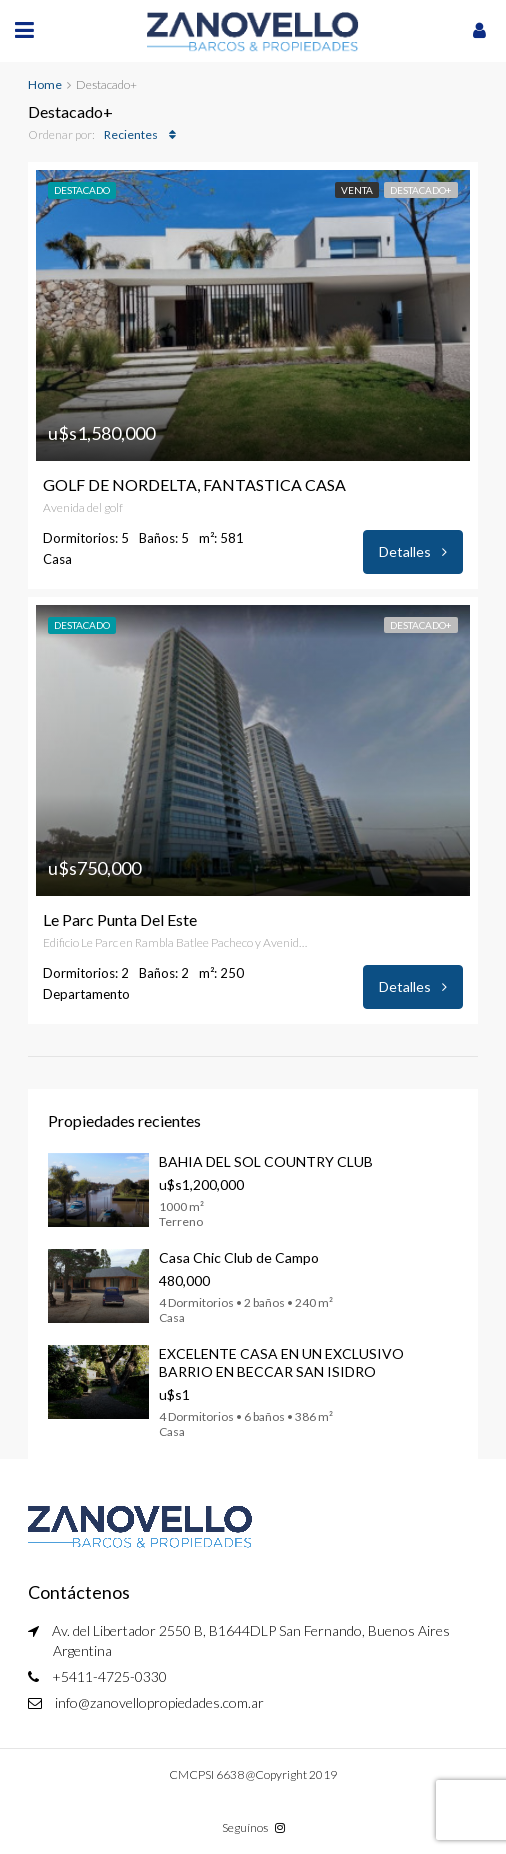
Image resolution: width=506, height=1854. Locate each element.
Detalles (413, 551)
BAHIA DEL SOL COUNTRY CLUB (266, 1161)
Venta (357, 190)
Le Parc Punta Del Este (120, 920)
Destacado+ (421, 190)
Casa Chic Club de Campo (239, 1257)
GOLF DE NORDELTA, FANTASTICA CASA (194, 485)
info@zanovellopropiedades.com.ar (159, 1702)
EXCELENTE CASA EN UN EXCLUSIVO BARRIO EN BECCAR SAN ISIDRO (281, 1362)
